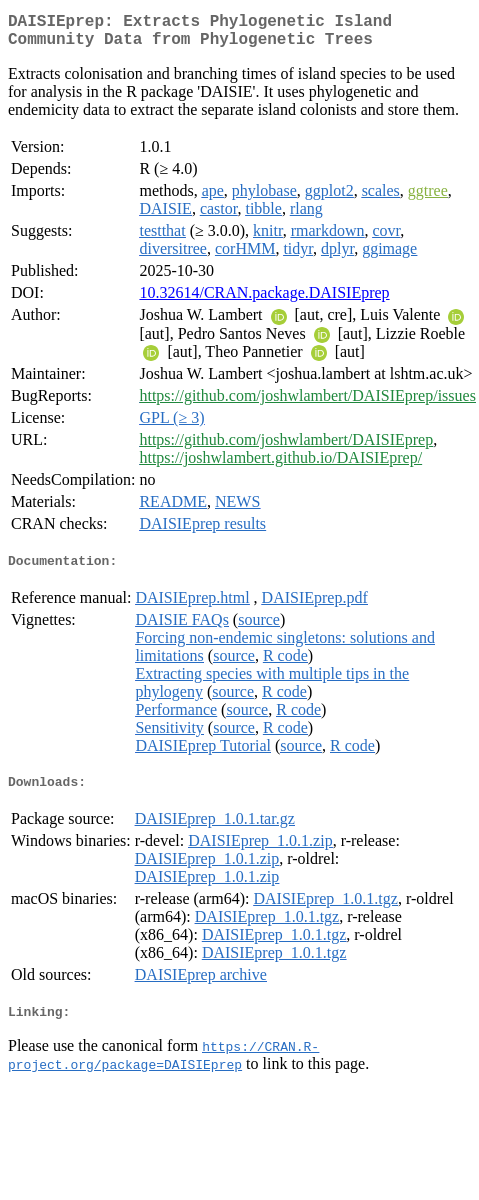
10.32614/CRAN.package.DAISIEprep (264, 300)
